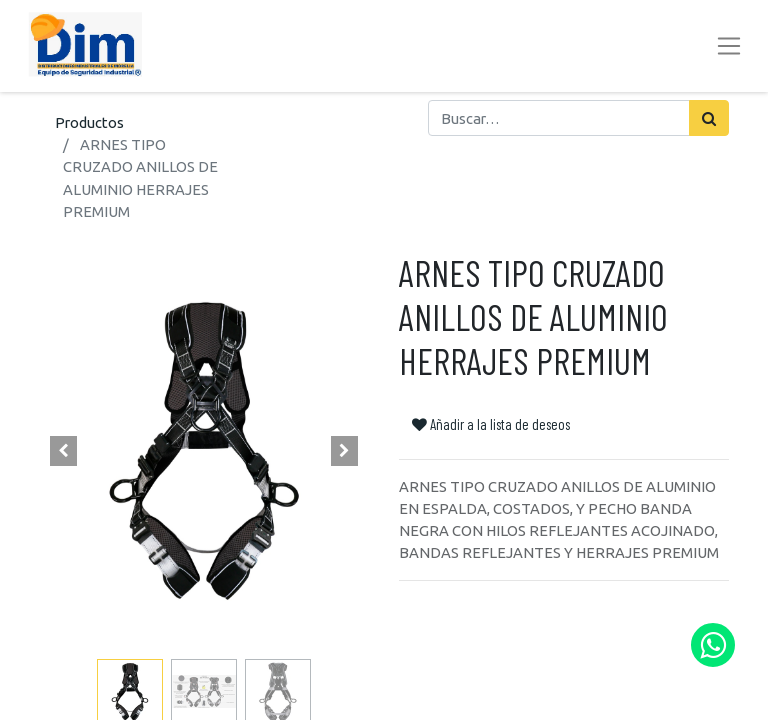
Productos (89, 122)
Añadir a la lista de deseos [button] (491, 424)
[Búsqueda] (709, 118)
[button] (64, 451)
